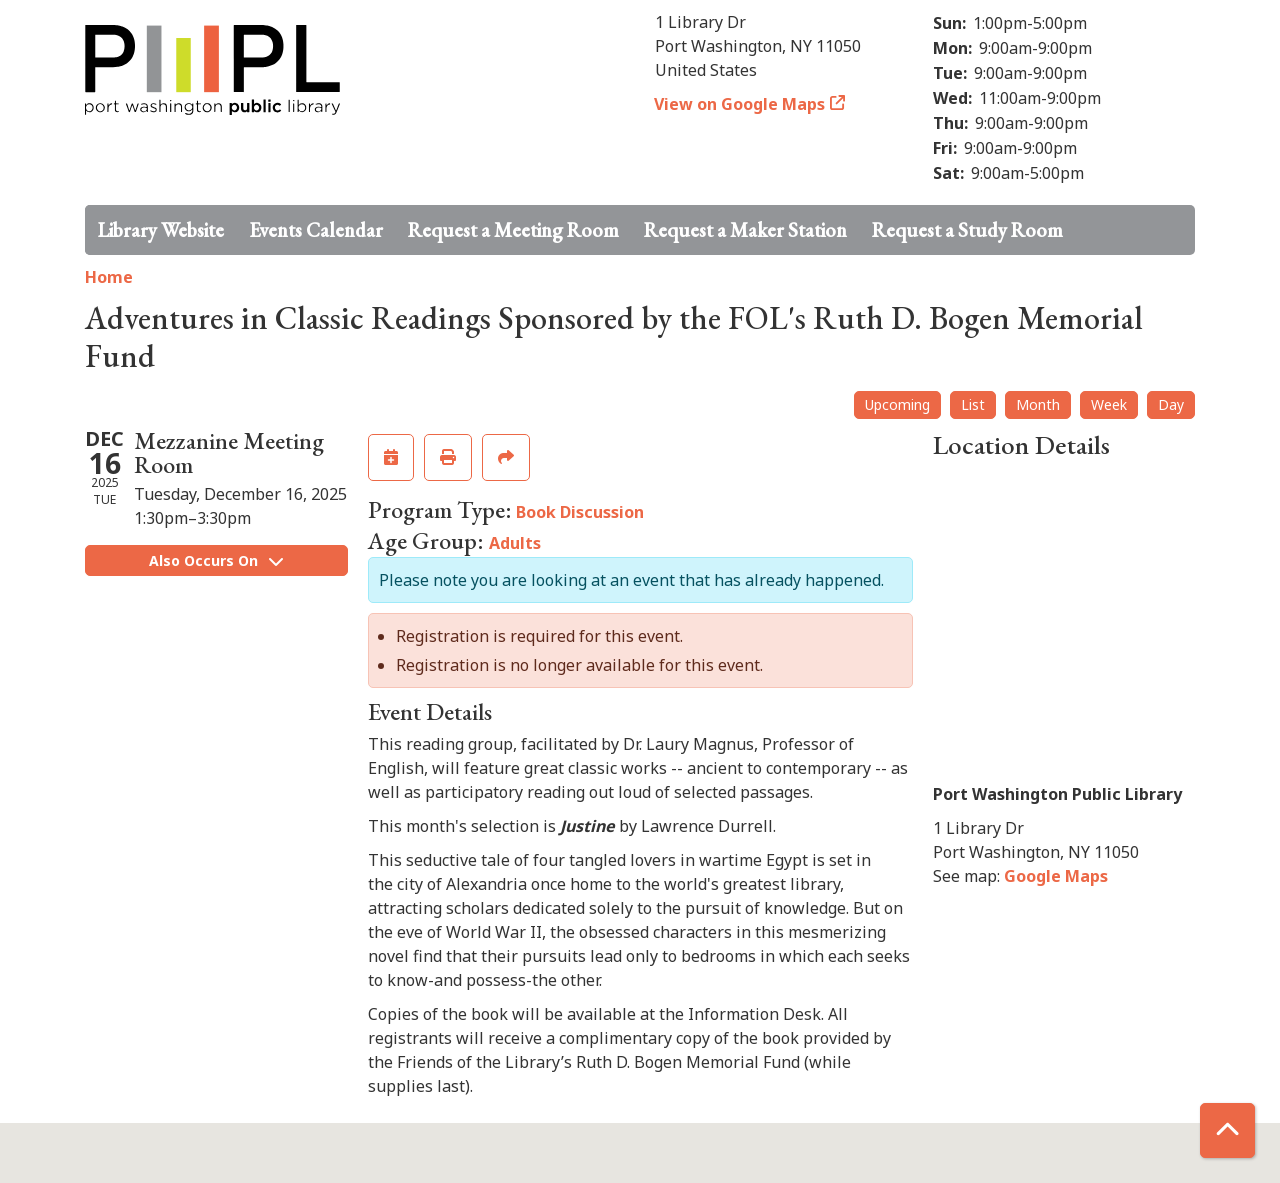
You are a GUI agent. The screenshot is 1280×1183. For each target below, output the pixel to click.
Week (1109, 404)
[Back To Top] (1227, 1130)
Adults (515, 543)
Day (1171, 404)
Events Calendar (316, 230)
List (973, 404)
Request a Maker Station (745, 230)
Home (109, 277)
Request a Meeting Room (513, 230)
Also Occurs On (216, 560)
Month (1038, 404)
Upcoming (897, 404)
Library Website (161, 230)
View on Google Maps (740, 104)
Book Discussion (580, 512)
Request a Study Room (967, 230)
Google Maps (1056, 876)
